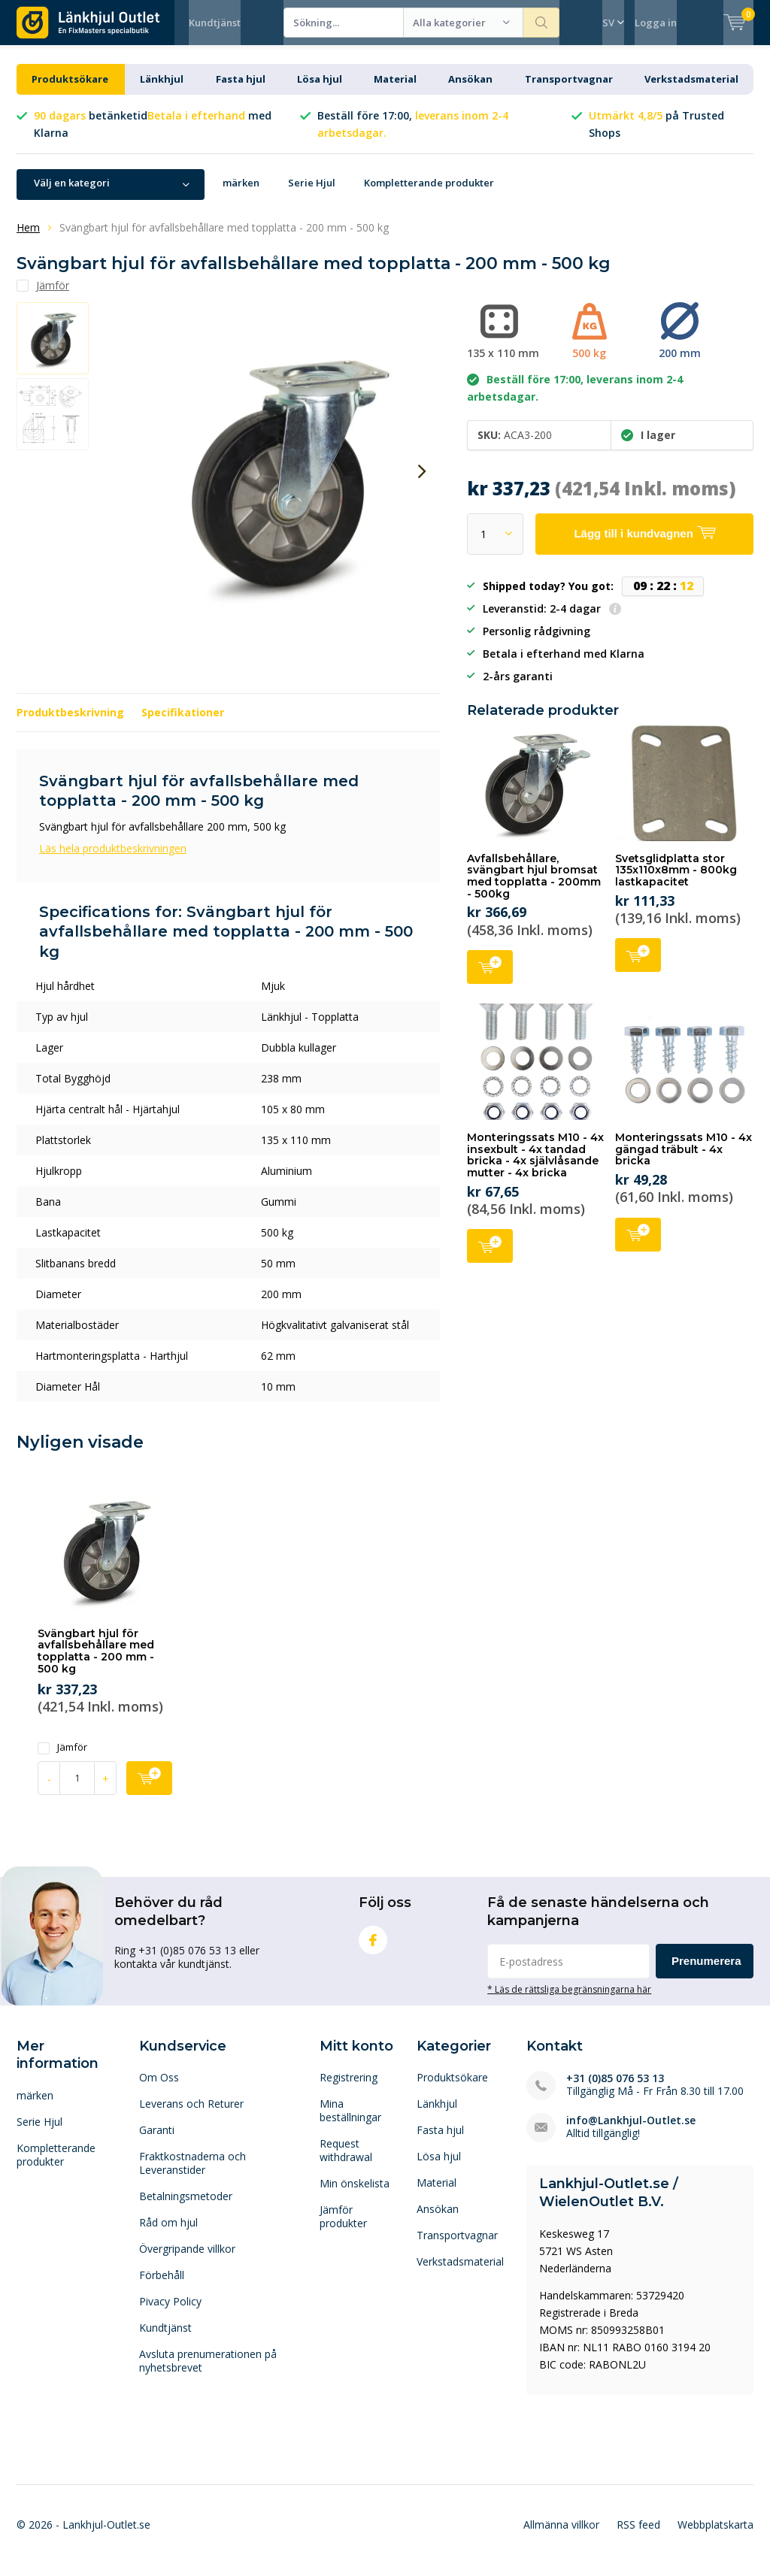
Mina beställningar (350, 2122)
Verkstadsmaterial (691, 90)
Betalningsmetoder (185, 2207)
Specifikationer (182, 723)
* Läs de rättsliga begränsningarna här (569, 2000)
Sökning (541, 23)
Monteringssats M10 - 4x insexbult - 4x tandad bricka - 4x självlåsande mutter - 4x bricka (535, 1166)
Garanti (156, 2141)
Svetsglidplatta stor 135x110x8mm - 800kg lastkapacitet (676, 881)
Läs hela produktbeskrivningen (112, 859)
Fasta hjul (240, 90)
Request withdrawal (346, 2161)
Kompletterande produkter (429, 194)
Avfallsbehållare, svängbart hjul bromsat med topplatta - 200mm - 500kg (534, 887)
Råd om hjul (168, 2233)
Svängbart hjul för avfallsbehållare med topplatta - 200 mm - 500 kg (96, 1661)
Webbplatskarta (715, 2536)
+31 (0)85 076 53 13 (615, 2089)
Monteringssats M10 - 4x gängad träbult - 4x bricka (683, 1160)
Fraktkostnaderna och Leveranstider (192, 2174)
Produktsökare (70, 90)
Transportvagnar (569, 90)
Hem (28, 239)
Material (395, 90)
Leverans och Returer (191, 2115)
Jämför (62, 1758)
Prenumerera (706, 1972)
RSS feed (638, 2536)
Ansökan (470, 90)
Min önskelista (355, 2194)
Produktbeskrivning (70, 723)
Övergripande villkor (187, 2260)
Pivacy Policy (170, 2312)
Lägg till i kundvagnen (490, 976)
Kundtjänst (215, 22)
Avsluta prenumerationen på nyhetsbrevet (208, 2372)
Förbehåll (161, 2286)
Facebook (373, 1948)
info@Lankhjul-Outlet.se (631, 2131)
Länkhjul (161, 90)
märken (241, 194)
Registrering (348, 2088)
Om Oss (159, 2088)
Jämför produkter (343, 2228)
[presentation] (422, 483)
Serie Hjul (311, 194)
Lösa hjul (319, 90)
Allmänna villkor (561, 2536)
